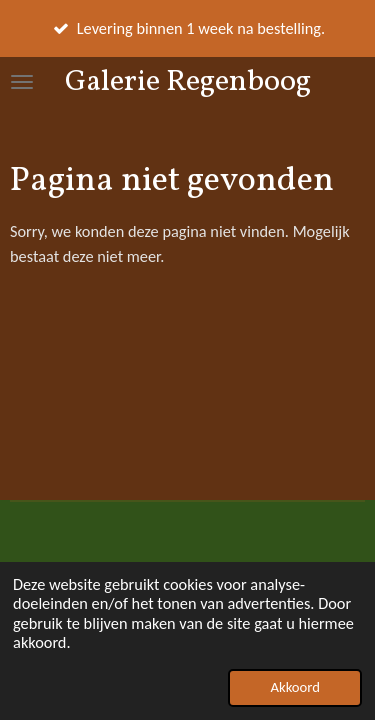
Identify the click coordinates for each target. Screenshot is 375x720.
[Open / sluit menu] (22, 82)
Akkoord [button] (294, 687)
